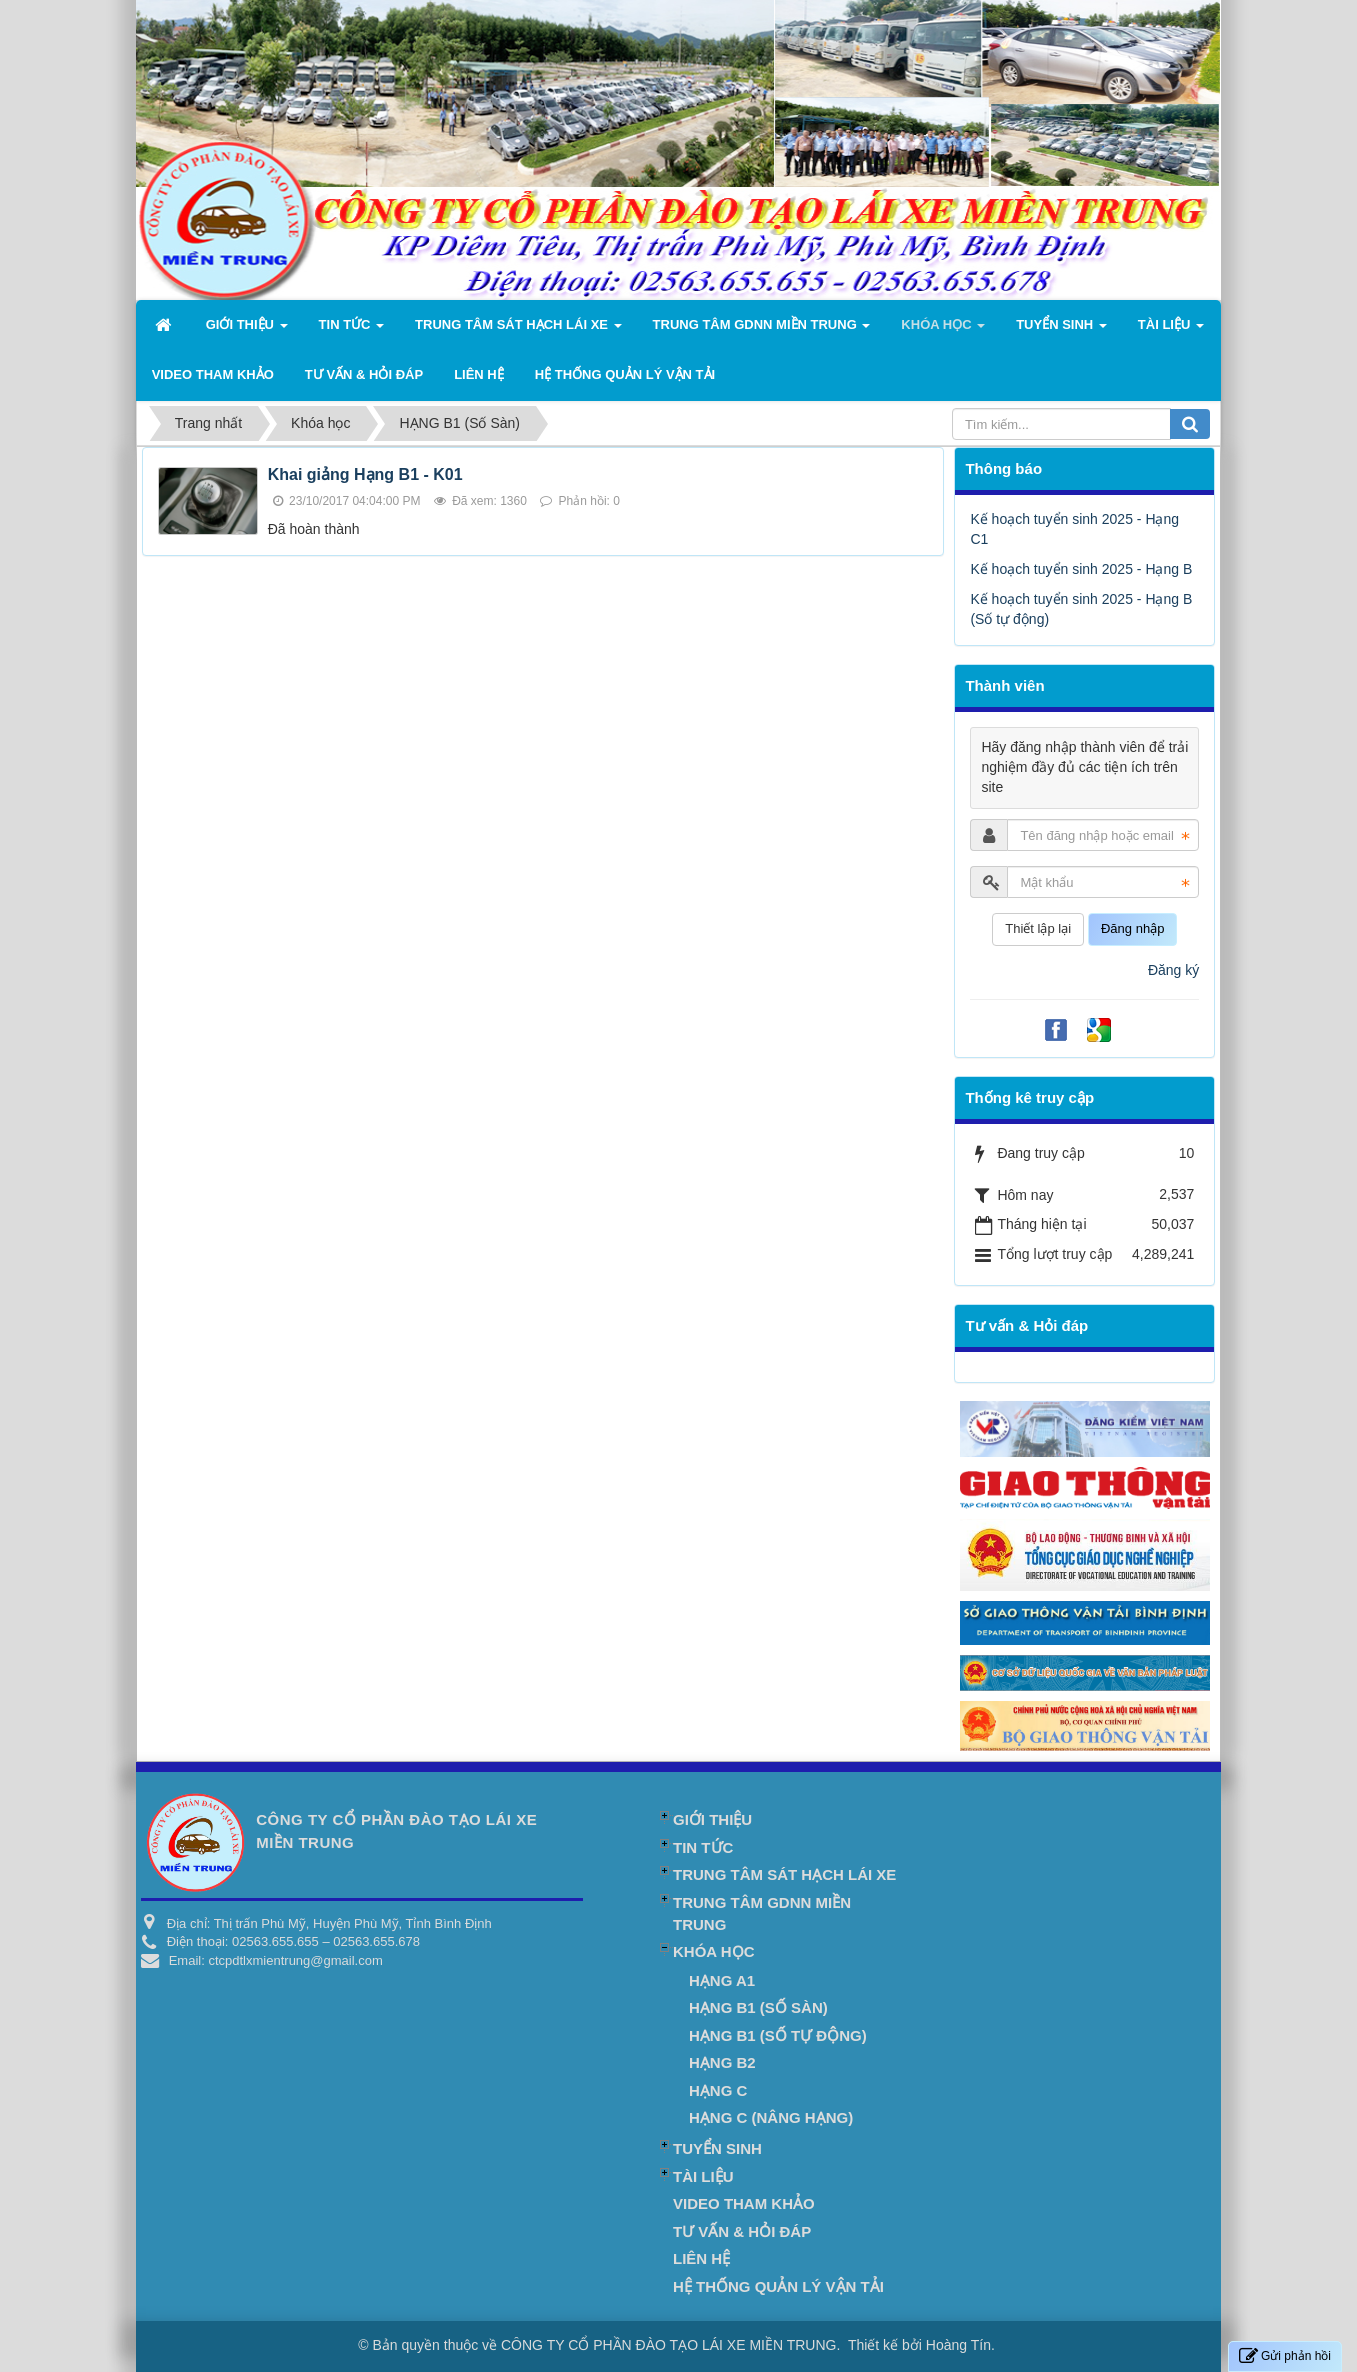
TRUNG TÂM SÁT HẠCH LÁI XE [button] (518, 330)
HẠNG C (718, 2090)
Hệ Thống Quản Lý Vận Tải (778, 2286)
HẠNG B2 (722, 2062)
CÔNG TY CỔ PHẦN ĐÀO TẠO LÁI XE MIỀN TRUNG (668, 2345)
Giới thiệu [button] (247, 330)
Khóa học (713, 1951)
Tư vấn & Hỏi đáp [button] (364, 374)
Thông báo (1003, 468)
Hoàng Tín (958, 2345)
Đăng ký (1173, 970)
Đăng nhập (1132, 928)
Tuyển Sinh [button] (1061, 330)
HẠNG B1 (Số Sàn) (758, 2007)
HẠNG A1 (722, 1980)
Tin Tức (703, 1847)
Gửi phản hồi (1285, 2356)
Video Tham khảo (744, 2203)
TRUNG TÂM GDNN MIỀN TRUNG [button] (762, 330)
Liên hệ (701, 2258)
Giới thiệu (712, 1819)
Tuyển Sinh (717, 2148)
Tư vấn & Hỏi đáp (1026, 1325)
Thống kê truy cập (1029, 1097)
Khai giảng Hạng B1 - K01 (365, 474)
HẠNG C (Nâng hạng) (771, 2117)
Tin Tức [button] (352, 330)
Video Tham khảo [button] (213, 374)
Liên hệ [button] (479, 374)
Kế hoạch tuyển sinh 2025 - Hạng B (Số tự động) (1081, 609)
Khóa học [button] (943, 330)
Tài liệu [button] (1171, 330)
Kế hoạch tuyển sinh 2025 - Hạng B (1081, 569)
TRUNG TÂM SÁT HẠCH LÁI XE (784, 1874)
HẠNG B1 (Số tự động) (778, 2035)
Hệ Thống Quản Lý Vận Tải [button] (625, 374)
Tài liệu (703, 2176)
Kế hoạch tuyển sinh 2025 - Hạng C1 (1074, 529)
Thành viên (1004, 685)
